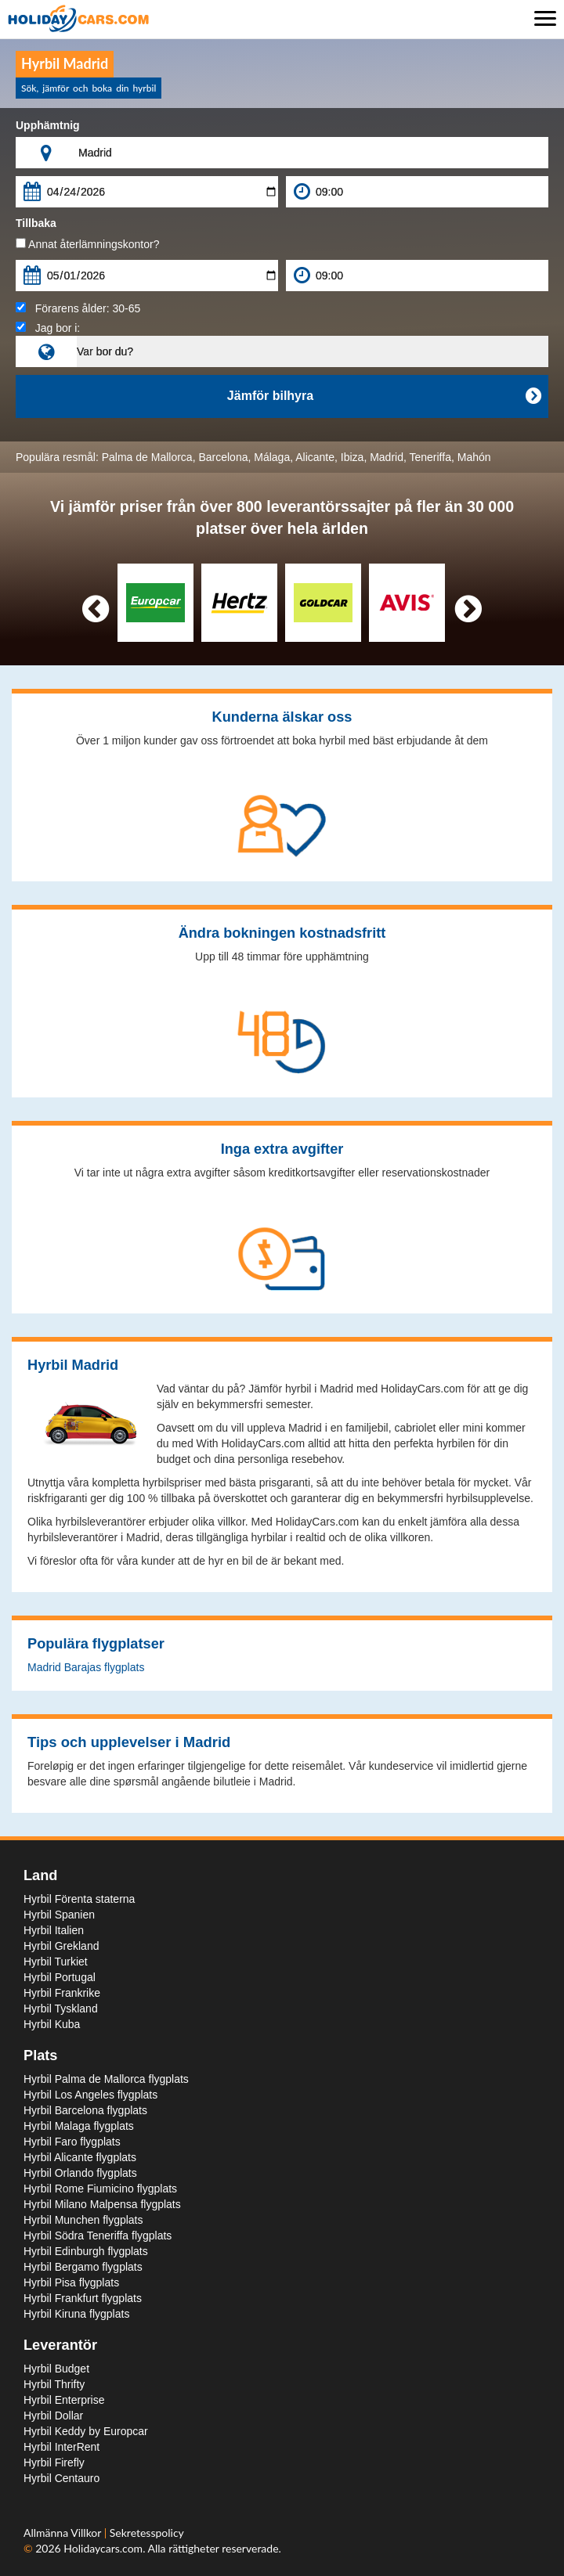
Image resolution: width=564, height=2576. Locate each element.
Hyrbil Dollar (53, 2415)
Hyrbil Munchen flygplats (83, 2220)
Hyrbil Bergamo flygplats (83, 2267)
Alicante (314, 457)
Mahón (474, 457)
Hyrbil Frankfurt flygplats (83, 2298)
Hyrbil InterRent (61, 2447)
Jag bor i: (48, 328)
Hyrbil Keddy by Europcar (86, 2431)
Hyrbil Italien (54, 1930)
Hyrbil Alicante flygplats (80, 2157)
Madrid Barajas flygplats (85, 1667)
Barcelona (223, 457)
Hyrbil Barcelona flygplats (85, 2110)
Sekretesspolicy (147, 2532)
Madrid (386, 457)
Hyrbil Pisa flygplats (71, 2282)
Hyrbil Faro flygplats (72, 2141)
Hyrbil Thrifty (54, 2384)
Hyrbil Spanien (59, 1914)
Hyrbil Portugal (60, 1977)
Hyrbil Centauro (61, 2478)
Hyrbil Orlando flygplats (80, 2173)
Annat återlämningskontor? (87, 244)
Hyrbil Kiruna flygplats (76, 2314)
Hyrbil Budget (56, 2368)
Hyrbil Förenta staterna (79, 1899)
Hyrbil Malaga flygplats (79, 2126)
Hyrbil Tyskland (61, 2008)
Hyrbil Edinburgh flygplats (86, 2251)
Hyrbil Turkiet (56, 1961)
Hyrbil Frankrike (62, 1993)
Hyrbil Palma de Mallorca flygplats (106, 2079)
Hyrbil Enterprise (64, 2400)
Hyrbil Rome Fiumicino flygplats (100, 2188)
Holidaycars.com (103, 2548)
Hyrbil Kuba (52, 2024)
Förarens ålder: (78, 308)
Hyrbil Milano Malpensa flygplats (102, 2204)
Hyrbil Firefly (54, 2462)
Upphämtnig (48, 125)
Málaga (272, 457)
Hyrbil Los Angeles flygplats (90, 2094)
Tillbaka (36, 223)
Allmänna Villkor (64, 2532)
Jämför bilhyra (383, 396)
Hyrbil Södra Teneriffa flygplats (98, 2235)
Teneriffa (429, 457)
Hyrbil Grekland (61, 1946)
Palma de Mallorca (147, 457)
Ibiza (352, 457)
